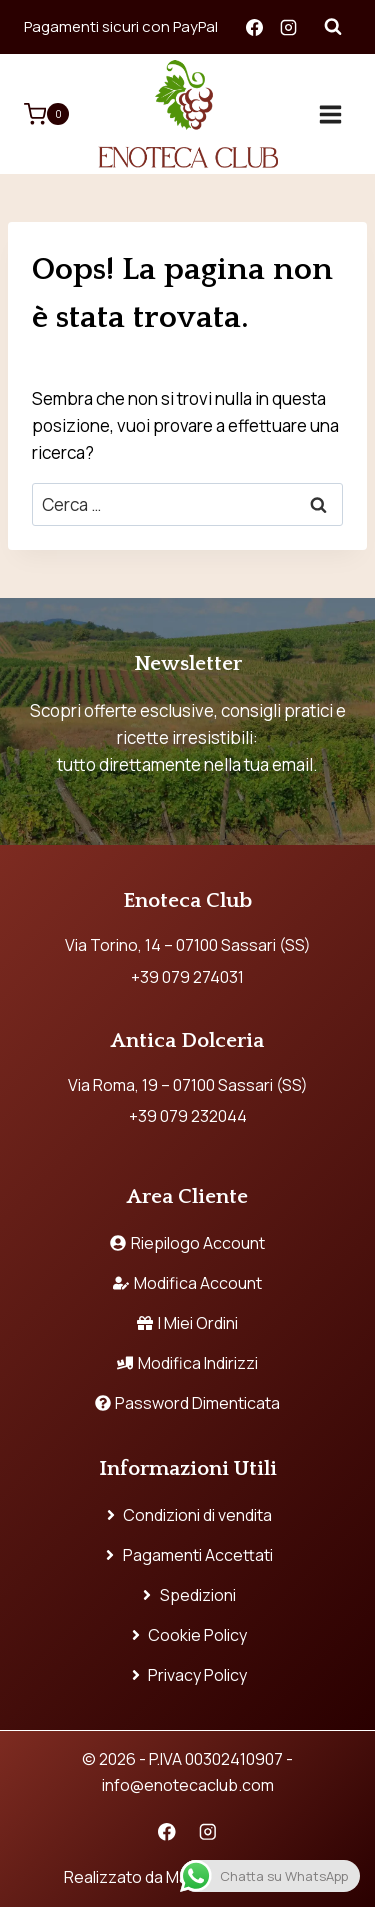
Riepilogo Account (187, 1243)
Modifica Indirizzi (187, 1363)
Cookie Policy (188, 1635)
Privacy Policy (188, 1675)
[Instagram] (288, 27)
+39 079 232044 (188, 1116)
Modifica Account (187, 1283)
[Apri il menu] (330, 114)
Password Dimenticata (188, 1403)
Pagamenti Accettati (187, 1555)
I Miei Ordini (187, 1323)
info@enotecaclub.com (188, 1785)
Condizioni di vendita (188, 1515)
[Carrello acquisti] (46, 114)
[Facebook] (254, 27)
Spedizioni (187, 1595)
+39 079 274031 (187, 977)
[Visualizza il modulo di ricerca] (333, 27)
